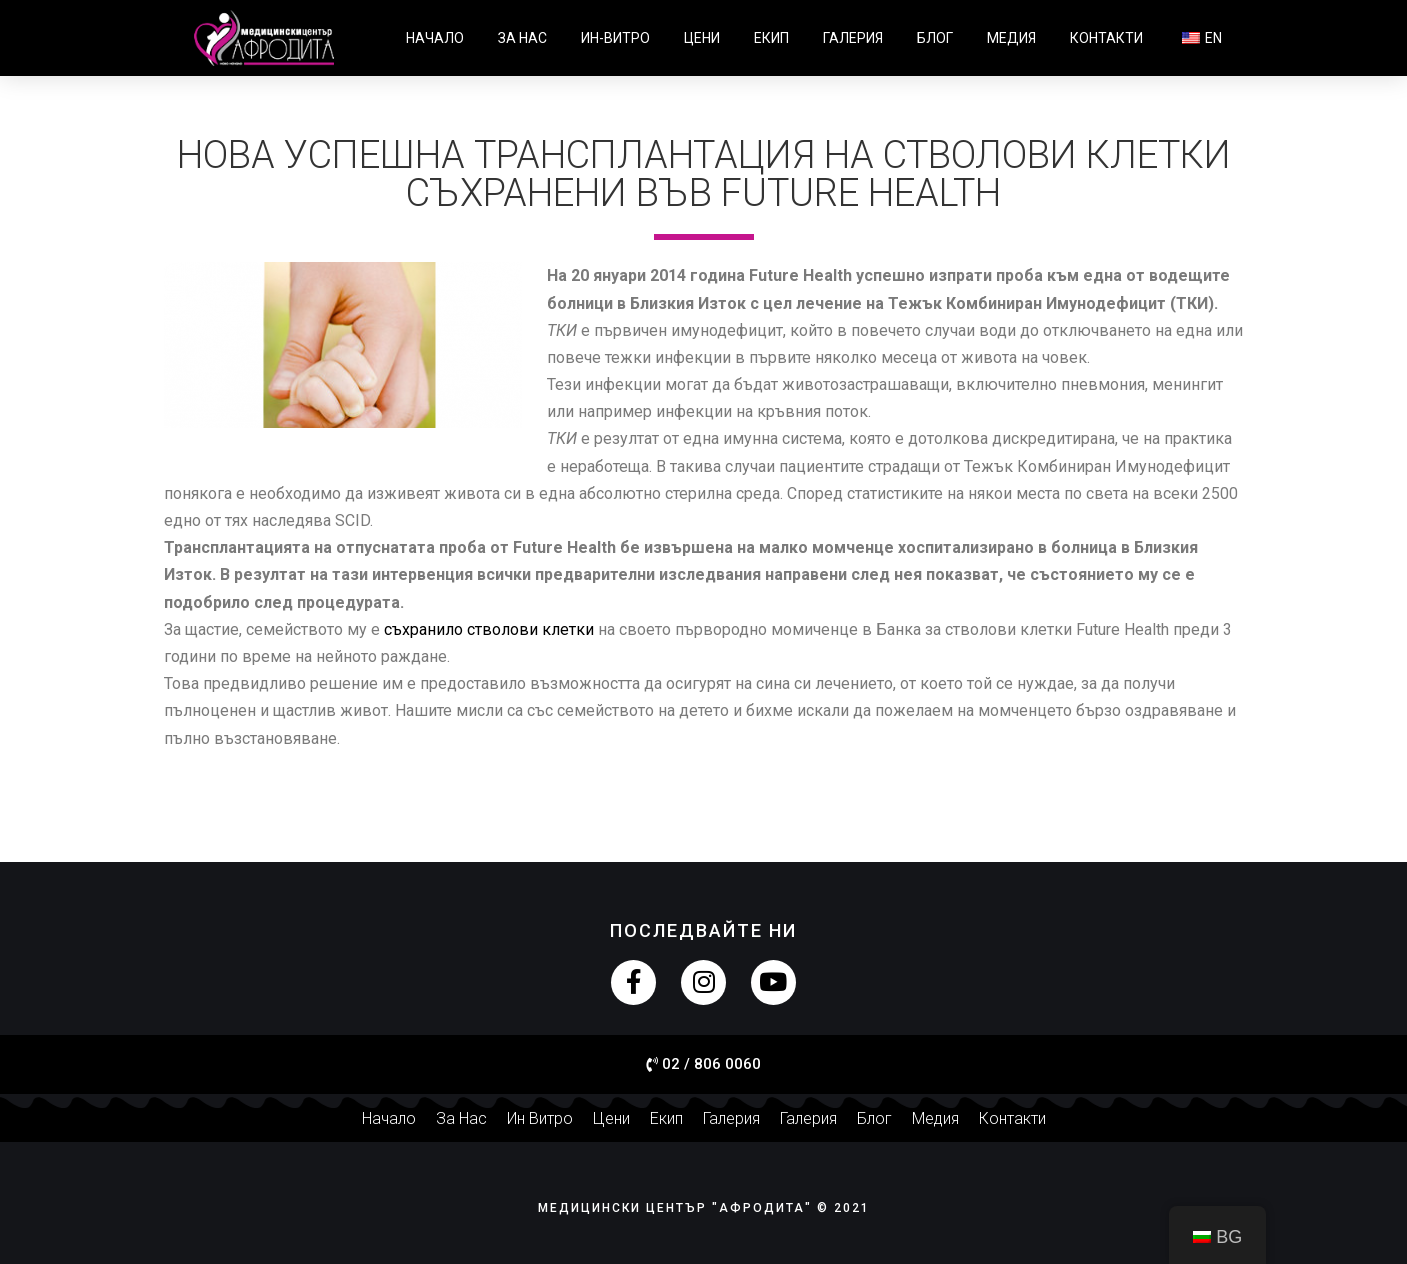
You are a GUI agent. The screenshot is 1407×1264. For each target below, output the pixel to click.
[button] (703, 1065)
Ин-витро (615, 38)
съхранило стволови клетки (489, 629)
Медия (1011, 38)
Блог (935, 38)
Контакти (1106, 38)
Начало (435, 38)
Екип (771, 38)
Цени (702, 38)
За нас (522, 38)
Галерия (853, 38)
